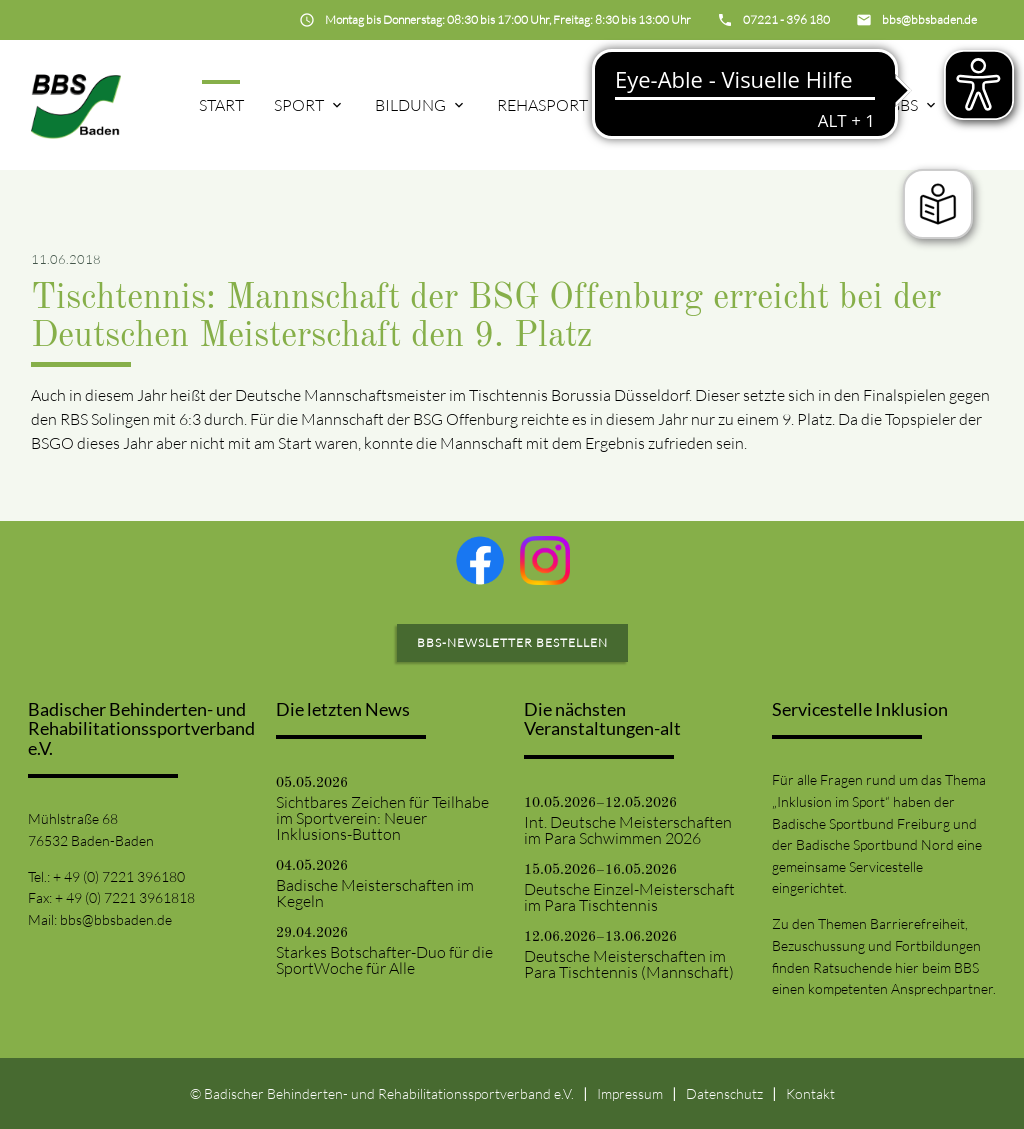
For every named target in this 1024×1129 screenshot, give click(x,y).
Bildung (410, 105)
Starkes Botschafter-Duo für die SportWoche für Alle (384, 960)
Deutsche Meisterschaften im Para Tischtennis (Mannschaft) (629, 964)
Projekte (800, 105)
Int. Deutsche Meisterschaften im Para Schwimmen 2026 (628, 830)
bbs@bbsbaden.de (116, 919)
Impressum (630, 1093)
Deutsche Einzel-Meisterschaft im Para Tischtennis (629, 897)
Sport (299, 105)
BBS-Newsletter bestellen (512, 642)
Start (221, 105)
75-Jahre (674, 105)
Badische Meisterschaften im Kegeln (375, 893)
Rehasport (542, 105)
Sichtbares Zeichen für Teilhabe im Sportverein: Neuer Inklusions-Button (382, 818)
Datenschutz (724, 1093)
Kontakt (810, 1093)
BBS (904, 105)
